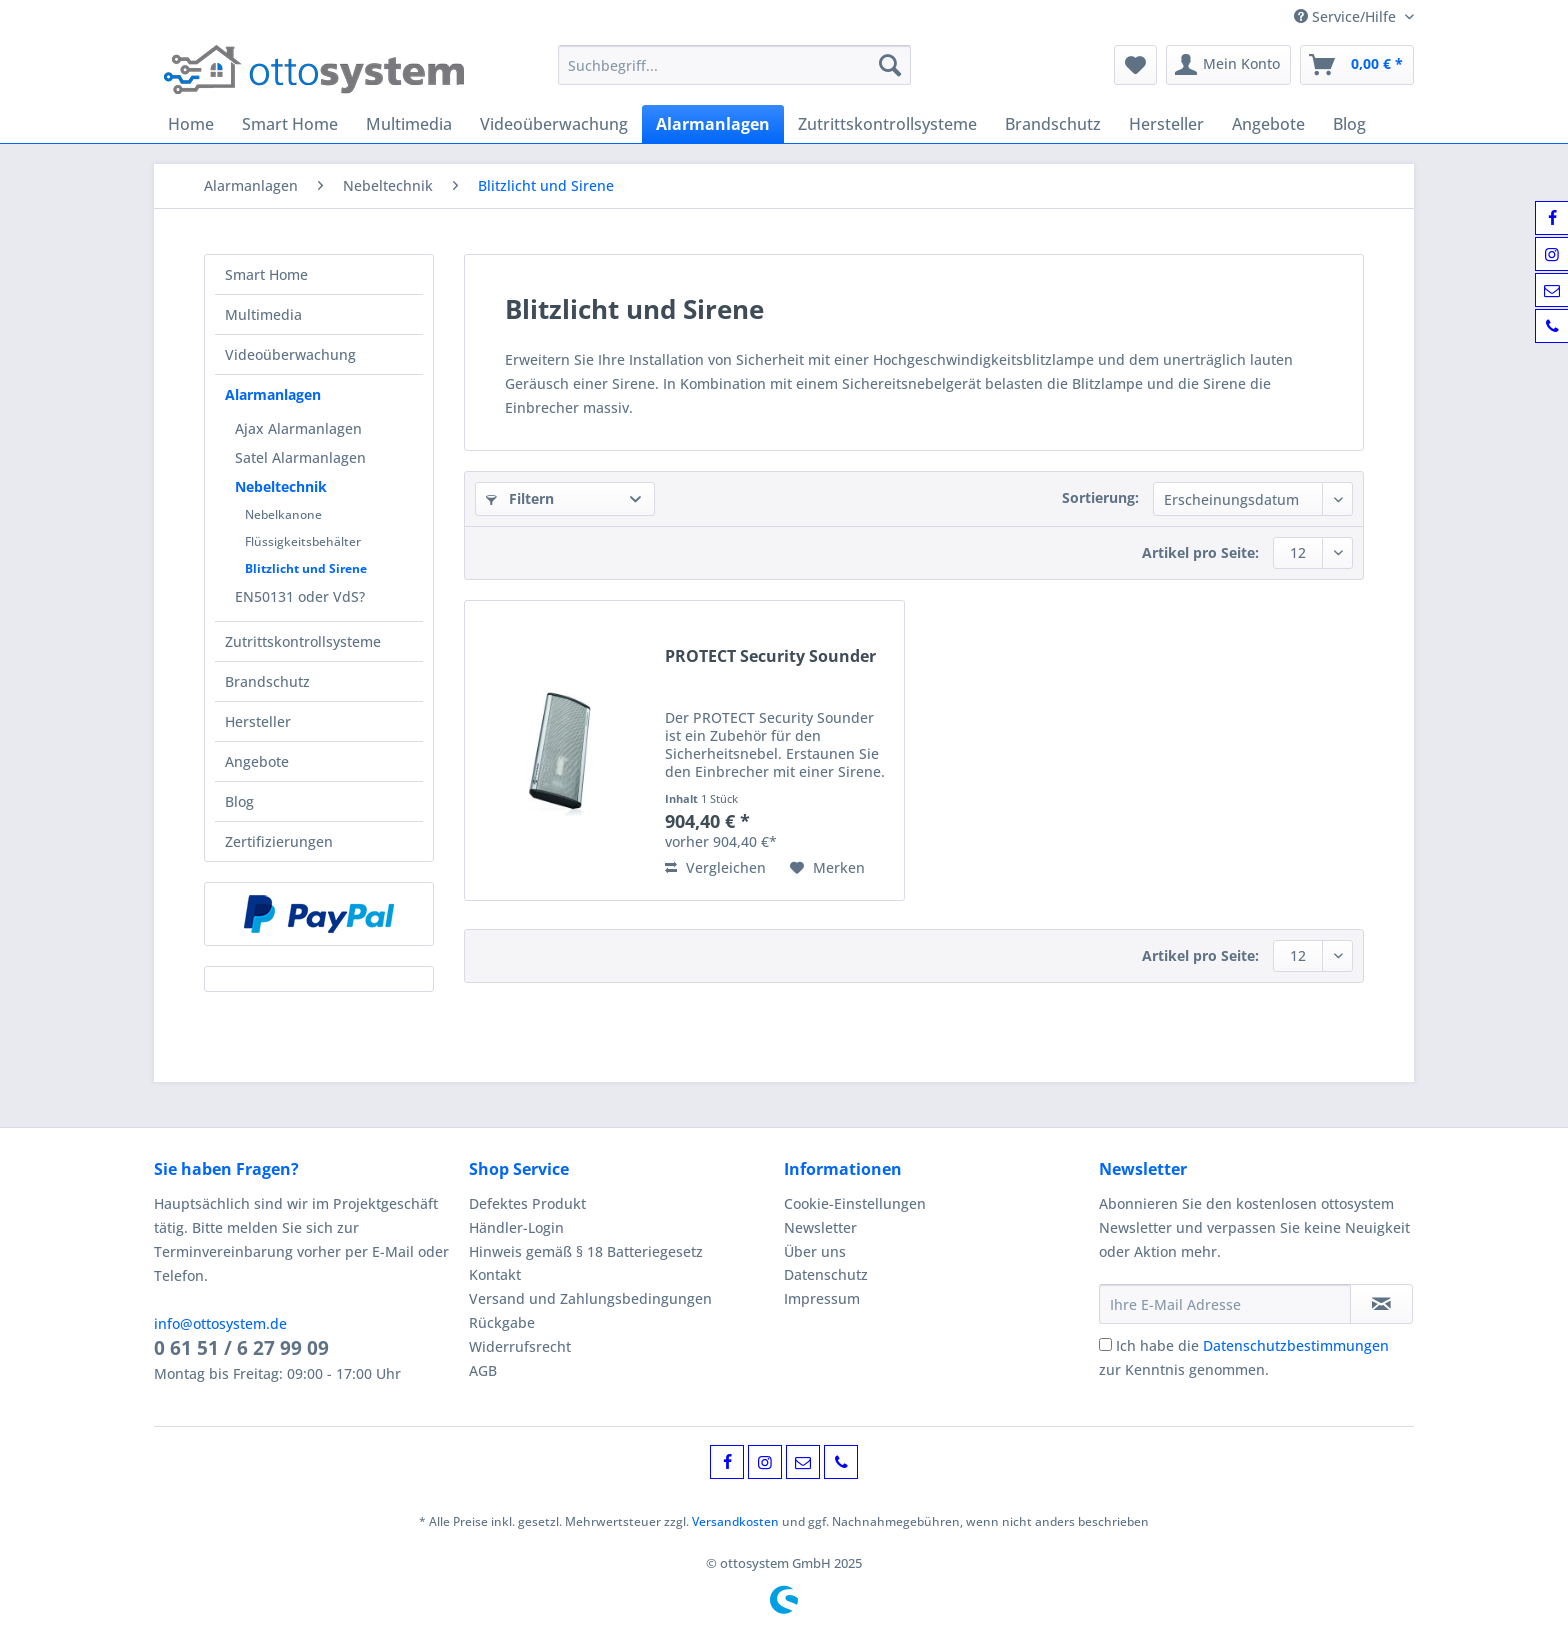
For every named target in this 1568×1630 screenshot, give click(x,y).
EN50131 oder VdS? (300, 596)
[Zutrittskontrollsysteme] (887, 124)
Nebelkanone (283, 514)
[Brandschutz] (1053, 124)
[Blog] (1349, 124)
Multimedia (263, 314)
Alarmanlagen (273, 394)
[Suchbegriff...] (734, 65)
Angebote (257, 761)
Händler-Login (516, 1227)
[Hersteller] (1166, 124)
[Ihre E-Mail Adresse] (1225, 1304)
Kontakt (495, 1274)
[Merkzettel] (1135, 65)
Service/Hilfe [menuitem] (1347, 16)
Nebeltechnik (281, 486)
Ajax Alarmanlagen (298, 428)
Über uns (815, 1251)
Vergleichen (715, 867)
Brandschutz (267, 681)
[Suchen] (890, 65)
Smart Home (266, 274)
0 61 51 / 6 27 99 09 (241, 1348)
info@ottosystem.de (220, 1323)
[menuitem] (734, 74)
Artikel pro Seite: (1200, 552)
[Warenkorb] (1357, 65)
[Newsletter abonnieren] (1381, 1304)
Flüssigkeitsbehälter (303, 541)
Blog (239, 801)
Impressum (822, 1298)
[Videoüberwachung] (554, 124)
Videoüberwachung (290, 354)
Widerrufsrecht (520, 1346)
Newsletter (820, 1227)
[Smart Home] (290, 124)
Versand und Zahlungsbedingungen (590, 1298)
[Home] (191, 124)
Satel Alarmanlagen (300, 457)
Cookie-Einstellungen (855, 1203)
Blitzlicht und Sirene (306, 568)
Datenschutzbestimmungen (1296, 1345)
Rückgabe (502, 1322)
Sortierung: (1100, 497)
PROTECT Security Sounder (770, 656)
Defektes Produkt (527, 1203)
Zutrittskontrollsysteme (303, 641)
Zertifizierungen (279, 841)
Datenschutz (826, 1274)
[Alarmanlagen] (713, 124)
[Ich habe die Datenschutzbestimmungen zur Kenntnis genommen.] (1105, 1344)
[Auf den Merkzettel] (827, 868)
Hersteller (258, 721)
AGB (483, 1370)
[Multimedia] (409, 124)
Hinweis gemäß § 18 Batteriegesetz (586, 1251)
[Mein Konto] (1228, 65)
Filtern (520, 498)
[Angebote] (1268, 124)
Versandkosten (735, 1521)
